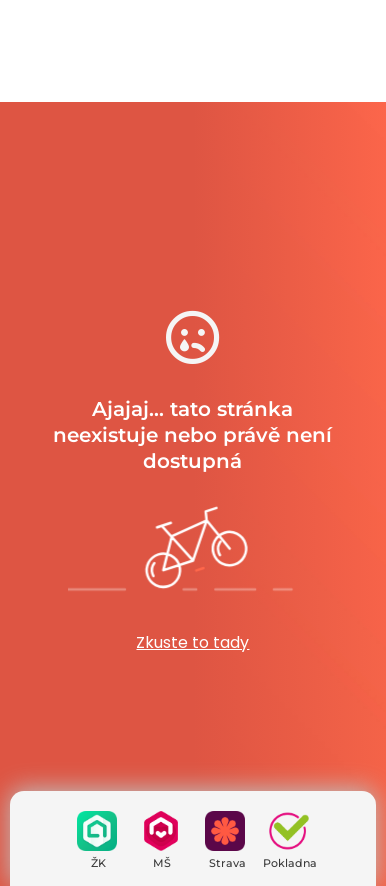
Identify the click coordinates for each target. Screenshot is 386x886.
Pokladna (290, 863)
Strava (227, 863)
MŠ (162, 863)
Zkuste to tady (192, 642)
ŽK (98, 863)
